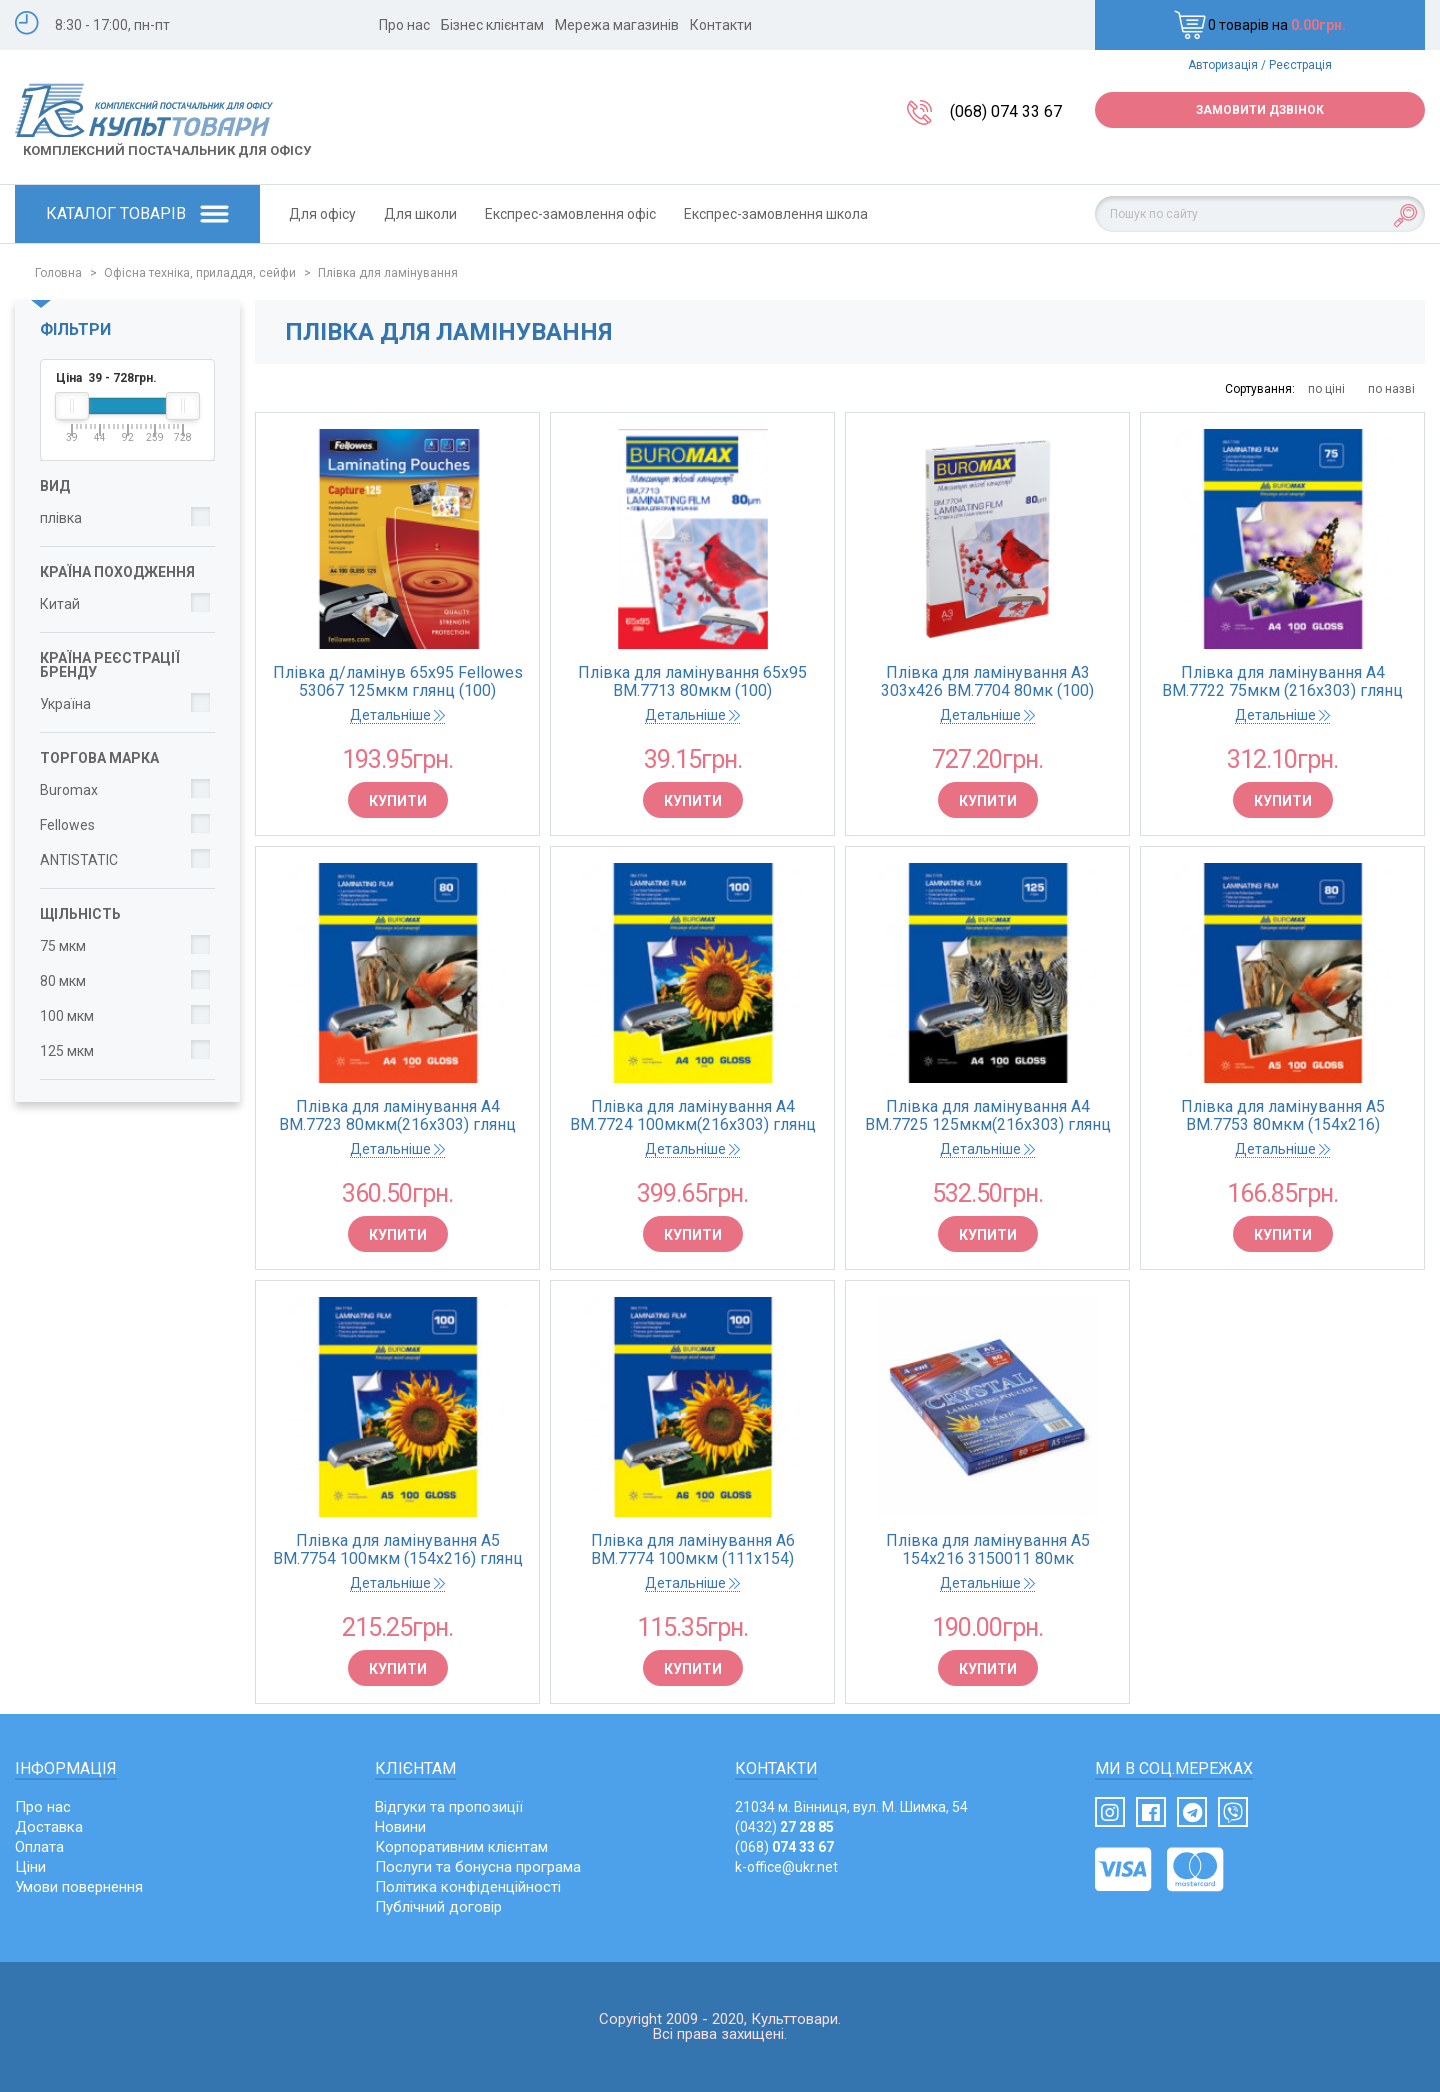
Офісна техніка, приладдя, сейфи (200, 273)
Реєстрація (1300, 65)
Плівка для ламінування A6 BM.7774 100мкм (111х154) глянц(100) (693, 1550)
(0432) (784, 1827)
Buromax (69, 790)
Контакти (721, 25)
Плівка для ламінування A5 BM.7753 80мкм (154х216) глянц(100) (1283, 1116)
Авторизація (1223, 65)
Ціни (30, 1867)
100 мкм (67, 1016)
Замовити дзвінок (1260, 110)
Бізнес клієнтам (492, 25)
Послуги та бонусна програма (478, 1867)
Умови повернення (79, 1887)
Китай (60, 604)
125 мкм (67, 1051)
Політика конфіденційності (468, 1887)
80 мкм (63, 981)
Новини (400, 1827)
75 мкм (63, 946)
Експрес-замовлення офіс (570, 214)
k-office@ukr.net (786, 1867)
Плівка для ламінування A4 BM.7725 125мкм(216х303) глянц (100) (988, 1116)
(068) (784, 1847)
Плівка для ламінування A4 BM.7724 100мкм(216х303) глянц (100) (693, 1116)
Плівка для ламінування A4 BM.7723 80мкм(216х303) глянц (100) (397, 1116)
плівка (61, 518)
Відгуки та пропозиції (449, 1807)
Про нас (404, 25)
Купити (398, 801)
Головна (58, 273)
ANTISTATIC (79, 860)
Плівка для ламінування (388, 273)
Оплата (39, 1847)
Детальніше (397, 715)
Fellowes (67, 825)
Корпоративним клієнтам (461, 1847)
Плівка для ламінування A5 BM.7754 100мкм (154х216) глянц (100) (398, 1550)
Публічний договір (438, 1907)
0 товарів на (1260, 25)
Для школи (420, 214)
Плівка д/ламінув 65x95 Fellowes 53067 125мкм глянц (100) (398, 682)
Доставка (49, 1827)
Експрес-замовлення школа (776, 214)
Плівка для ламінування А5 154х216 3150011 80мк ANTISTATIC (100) (988, 1550)
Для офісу (322, 214)
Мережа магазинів (617, 25)
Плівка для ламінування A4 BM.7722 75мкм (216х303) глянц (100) (1282, 682)
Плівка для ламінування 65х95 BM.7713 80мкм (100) (692, 682)
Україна (65, 704)
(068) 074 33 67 (1006, 111)
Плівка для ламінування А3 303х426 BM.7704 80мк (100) (987, 682)
